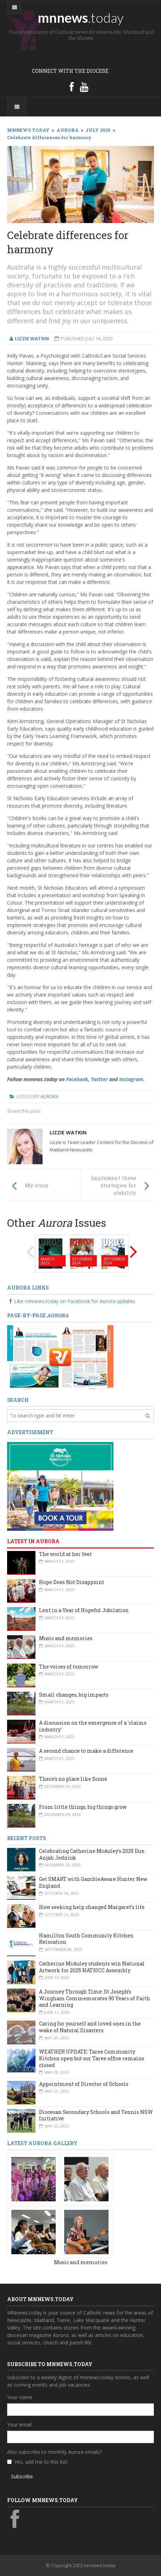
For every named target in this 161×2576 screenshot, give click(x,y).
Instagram (131, 1079)
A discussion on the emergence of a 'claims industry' (92, 1726)
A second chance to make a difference (86, 1750)
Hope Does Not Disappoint (71, 1582)
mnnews (81, 17)
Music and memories (66, 1638)
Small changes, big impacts (74, 1694)
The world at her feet (65, 1554)
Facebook (77, 1079)
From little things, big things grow (83, 1807)
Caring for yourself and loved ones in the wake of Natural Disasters (90, 2027)
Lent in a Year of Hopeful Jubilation (84, 1610)
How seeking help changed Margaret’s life (92, 1907)
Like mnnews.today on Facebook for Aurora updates (71, 1301)
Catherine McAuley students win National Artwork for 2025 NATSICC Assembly (92, 1967)
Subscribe (22, 2476)
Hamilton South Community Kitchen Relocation (86, 1939)
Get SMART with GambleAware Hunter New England (93, 1882)
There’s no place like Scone (73, 1778)
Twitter (99, 1079)
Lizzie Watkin (68, 1132)
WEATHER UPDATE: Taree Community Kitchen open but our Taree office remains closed (91, 2058)
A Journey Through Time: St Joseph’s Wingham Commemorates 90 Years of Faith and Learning (94, 1998)
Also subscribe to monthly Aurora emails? (54, 2451)
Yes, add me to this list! (40, 2461)
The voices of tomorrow (68, 1666)
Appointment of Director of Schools (83, 2084)
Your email (19, 2424)
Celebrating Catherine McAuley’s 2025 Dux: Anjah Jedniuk (92, 1854)
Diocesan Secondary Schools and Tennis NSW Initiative (96, 2115)
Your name (19, 2397)
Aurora (49, 1096)
